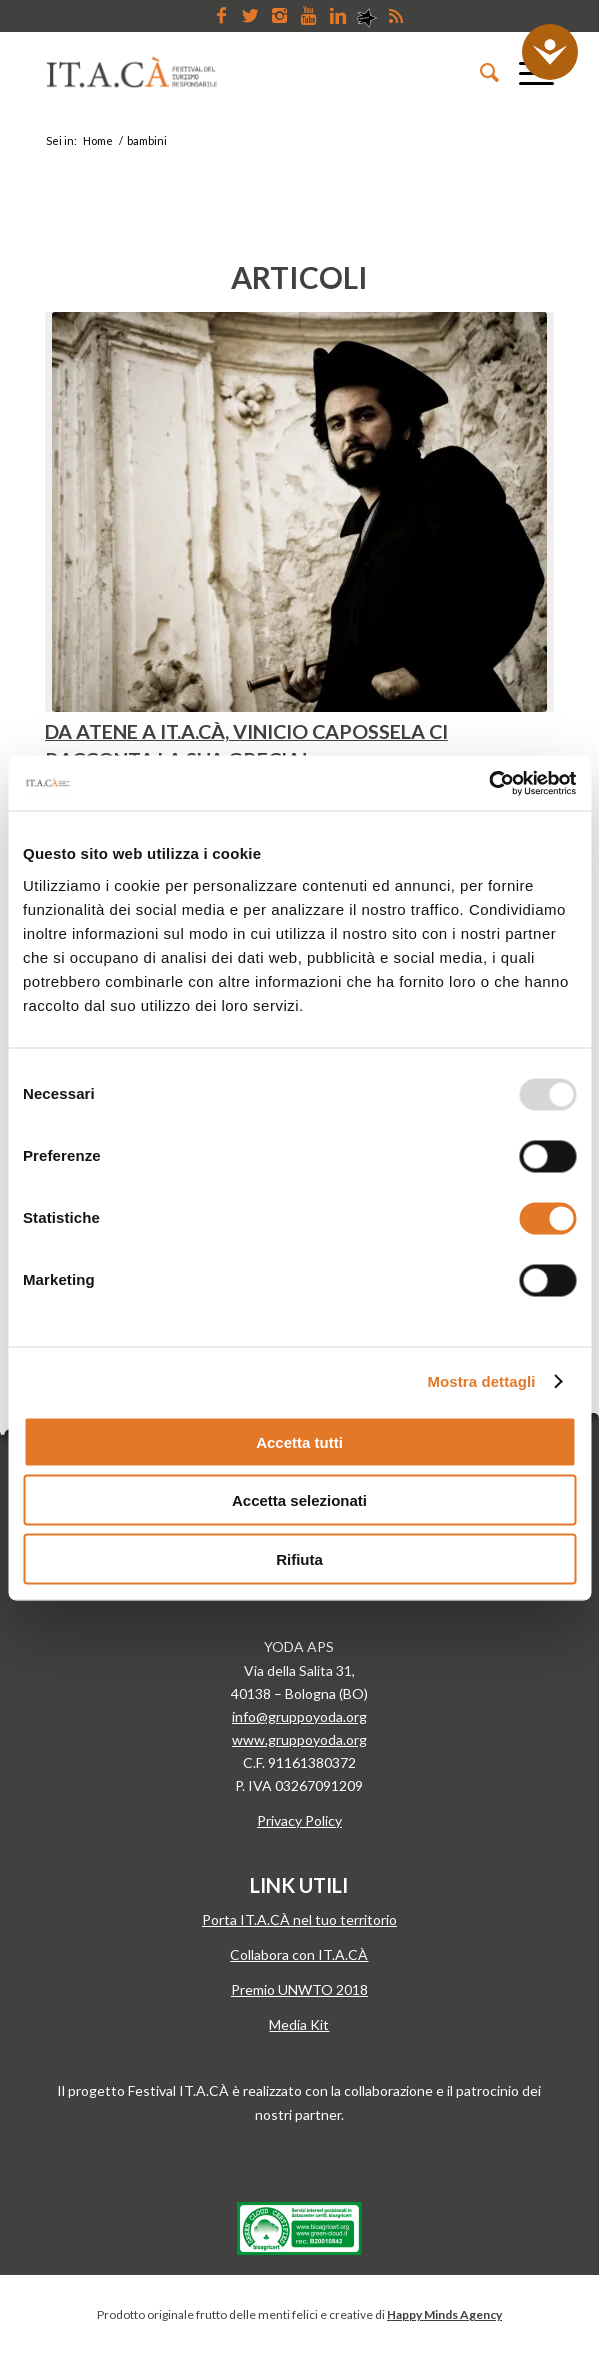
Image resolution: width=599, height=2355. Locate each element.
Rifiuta (299, 1558)
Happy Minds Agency (444, 2314)
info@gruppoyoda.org (299, 1716)
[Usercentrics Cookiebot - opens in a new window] (488, 783)
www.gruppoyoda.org (299, 1739)
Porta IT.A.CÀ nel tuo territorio (299, 1919)
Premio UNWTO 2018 (299, 1989)
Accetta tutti (299, 1441)
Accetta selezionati (299, 1500)
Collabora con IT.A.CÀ (299, 1954)
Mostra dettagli (481, 1381)
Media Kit (299, 2024)
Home (98, 140)
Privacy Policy (299, 1820)
